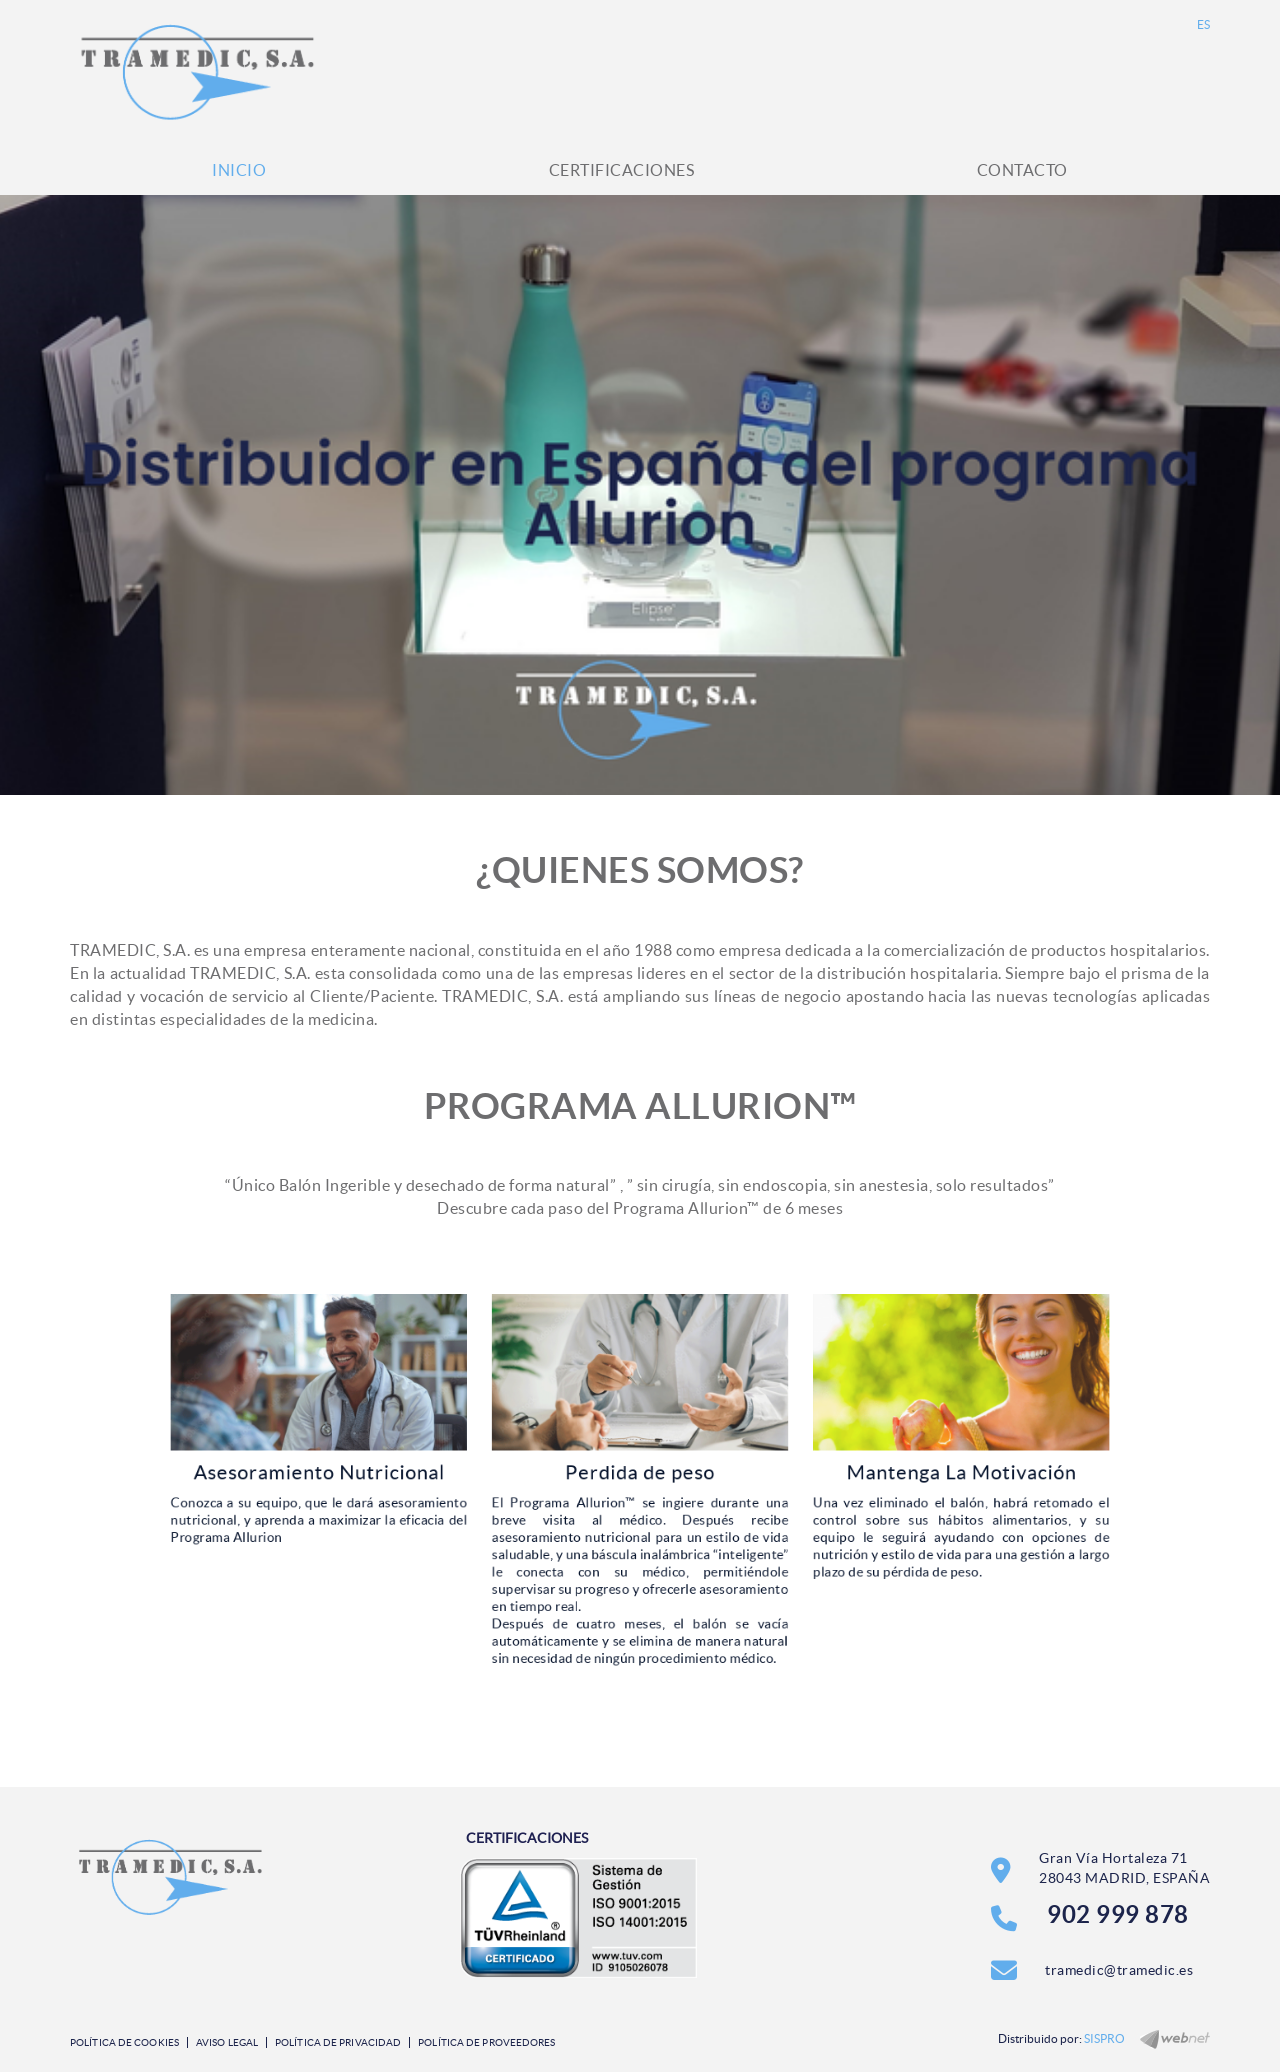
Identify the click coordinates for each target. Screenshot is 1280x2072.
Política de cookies (124, 2042)
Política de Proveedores (486, 2042)
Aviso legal (227, 2042)
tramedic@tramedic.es (1119, 1970)
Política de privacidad (338, 2042)
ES (1204, 24)
